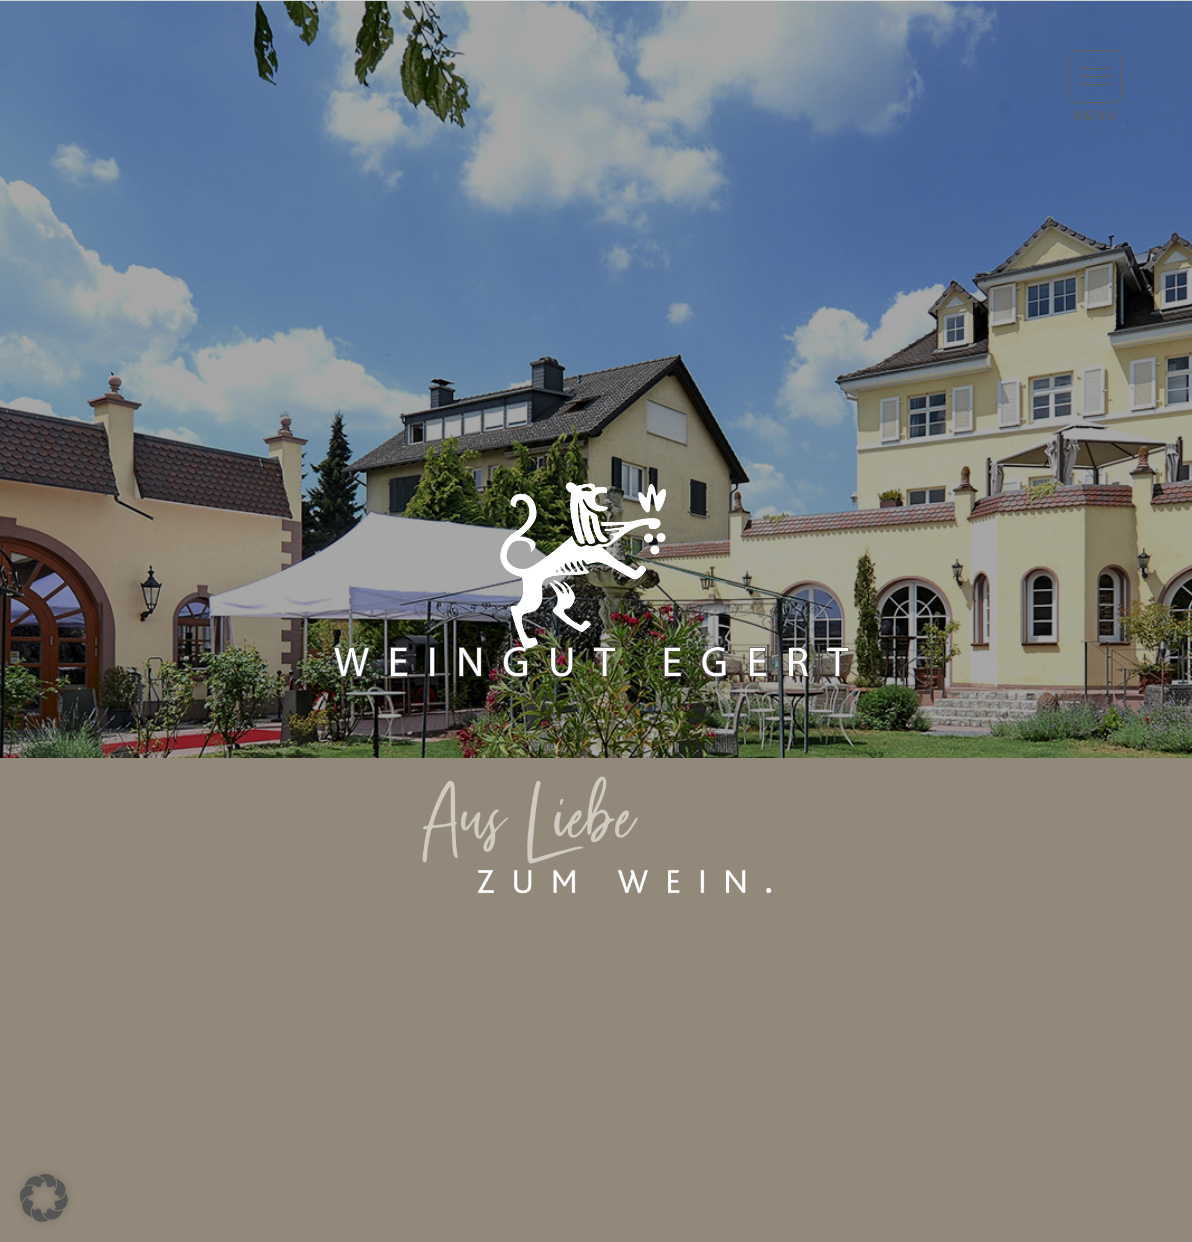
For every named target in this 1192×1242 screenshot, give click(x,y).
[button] (1095, 76)
